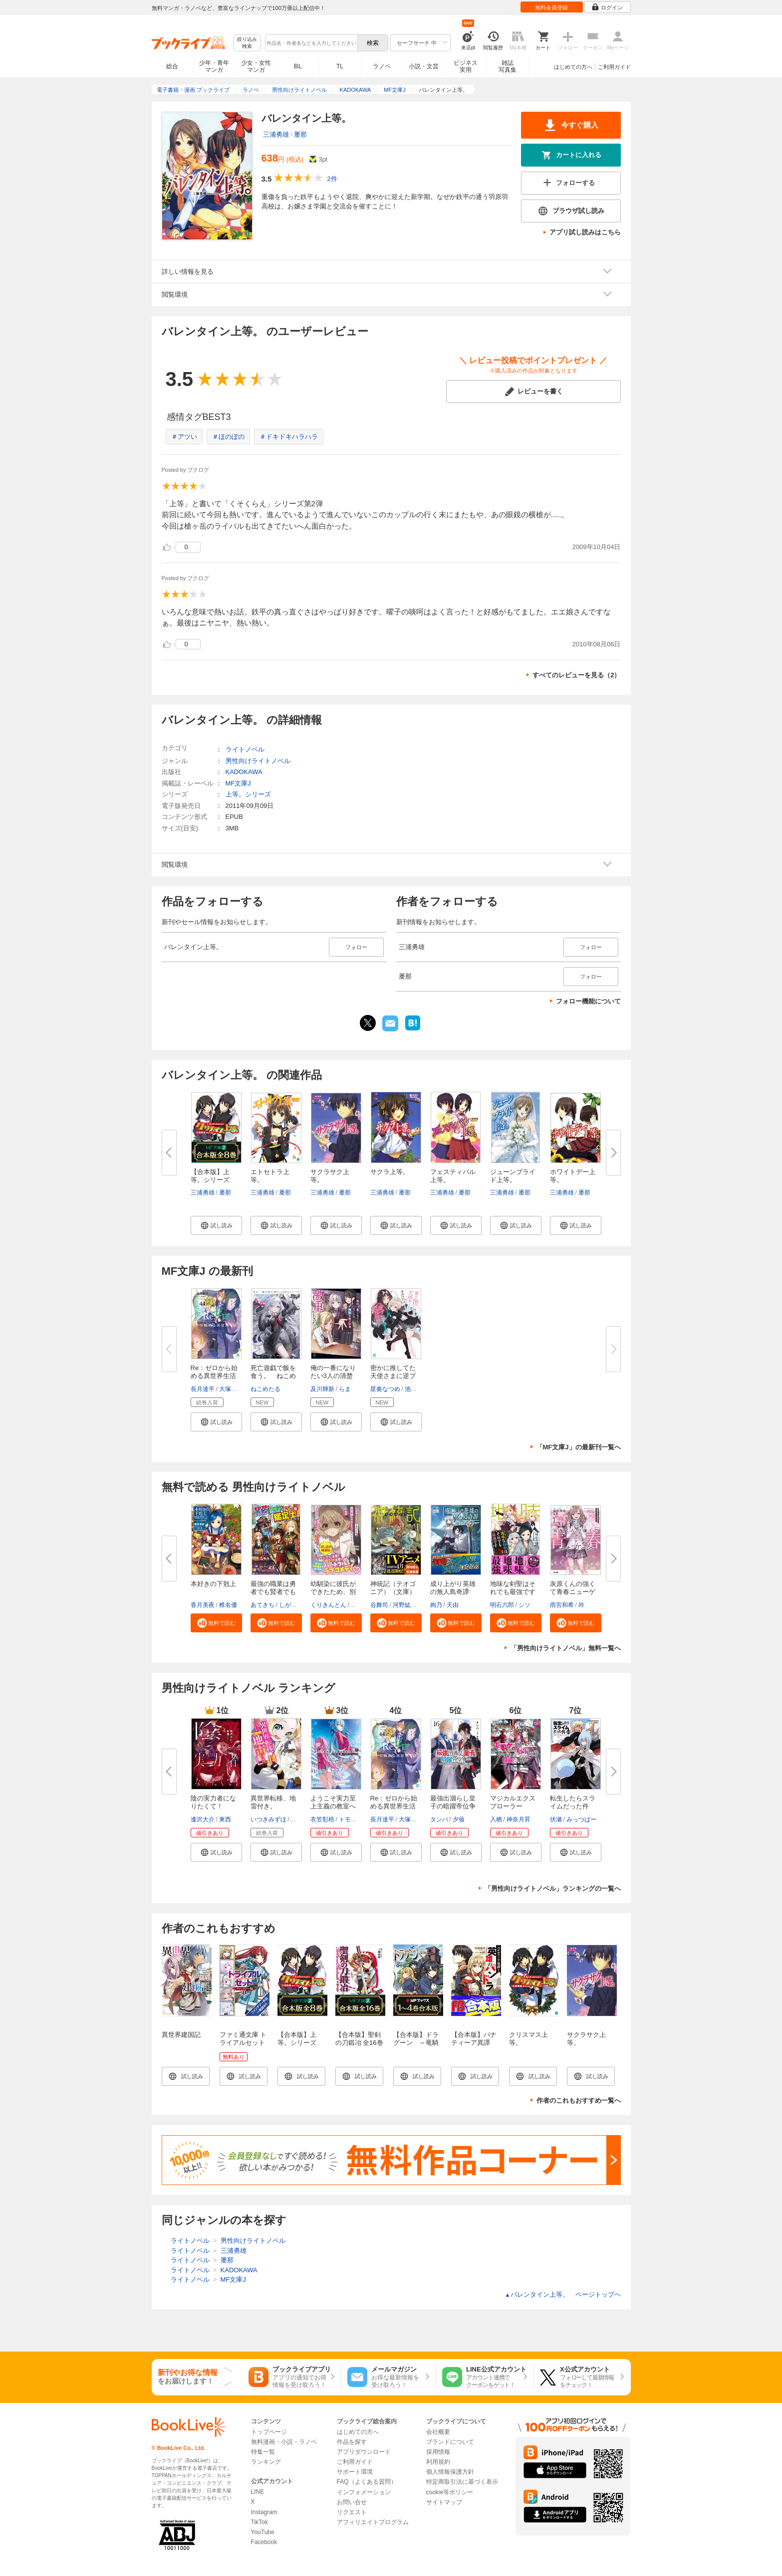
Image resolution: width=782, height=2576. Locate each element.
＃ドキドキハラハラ (289, 436)
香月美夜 (203, 1604)
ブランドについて (450, 2441)
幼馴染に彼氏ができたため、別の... (333, 1591)
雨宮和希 (562, 1604)
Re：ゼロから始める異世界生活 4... (214, 1375)
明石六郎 (502, 1604)
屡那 (300, 134)
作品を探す (352, 2441)
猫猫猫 (300, 1819)
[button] (216, 1225)
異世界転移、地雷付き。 (273, 1802)
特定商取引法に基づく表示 (462, 2481)
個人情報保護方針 (450, 2471)
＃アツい (184, 436)
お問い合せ (352, 2502)
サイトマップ (444, 2502)
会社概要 (438, 2431)
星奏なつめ (385, 1389)
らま (345, 1389)
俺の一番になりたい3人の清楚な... (333, 1375)
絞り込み (247, 43)
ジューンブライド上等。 (512, 1176)
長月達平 (203, 1389)
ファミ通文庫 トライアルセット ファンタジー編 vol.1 (245, 2046)
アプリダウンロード (364, 2451)
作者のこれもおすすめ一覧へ (578, 2100)
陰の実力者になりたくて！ (213, 1802)
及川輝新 (322, 1389)
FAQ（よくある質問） (367, 2481)
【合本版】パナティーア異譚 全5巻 (474, 2042)
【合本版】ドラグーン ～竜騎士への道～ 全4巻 (417, 2046)
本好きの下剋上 (213, 1583)
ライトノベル (245, 749)
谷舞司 (379, 1604)
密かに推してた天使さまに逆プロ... (393, 1375)
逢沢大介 (203, 1819)
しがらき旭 (294, 1604)
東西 (225, 1819)
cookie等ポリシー (450, 2492)
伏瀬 (556, 1819)
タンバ (439, 1819)
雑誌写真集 (508, 66)
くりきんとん (328, 1604)
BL (298, 66)
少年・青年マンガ (214, 66)
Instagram (264, 2512)
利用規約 (438, 2461)
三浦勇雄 (276, 134)
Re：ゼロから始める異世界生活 (394, 1802)
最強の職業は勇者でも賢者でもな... (273, 1591)
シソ (524, 1604)
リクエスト (352, 2512)
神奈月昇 (518, 1819)
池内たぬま (420, 1389)
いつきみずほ (268, 1819)
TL (339, 66)
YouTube (262, 2532)
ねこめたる (265, 1389)
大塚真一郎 (234, 1389)
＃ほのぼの (228, 436)
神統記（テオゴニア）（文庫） (393, 1587)
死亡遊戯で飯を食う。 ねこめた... (273, 1375)
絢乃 (436, 1604)
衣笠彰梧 (322, 1819)
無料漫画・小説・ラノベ (284, 2441)
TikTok (259, 2522)
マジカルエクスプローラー (512, 1802)
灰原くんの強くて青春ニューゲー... (572, 1591)
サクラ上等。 (389, 1172)
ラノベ (382, 66)
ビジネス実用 (466, 66)
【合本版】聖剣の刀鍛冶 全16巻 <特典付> (359, 2042)
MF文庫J (238, 783)
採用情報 (438, 2451)
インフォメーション (364, 2492)
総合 (172, 66)
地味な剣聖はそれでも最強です (512, 1587)
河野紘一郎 (408, 1604)
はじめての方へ (573, 67)
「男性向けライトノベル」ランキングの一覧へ (553, 1888)
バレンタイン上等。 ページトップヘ (563, 2294)
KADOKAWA (244, 772)
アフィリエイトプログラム (373, 2522)
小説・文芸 (424, 66)
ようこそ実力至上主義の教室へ (333, 1802)
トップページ (269, 2431)
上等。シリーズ (248, 794)
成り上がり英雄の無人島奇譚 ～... (453, 1591)
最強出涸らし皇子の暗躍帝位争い (453, 1806)
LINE (257, 2491)
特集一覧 (263, 2451)
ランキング (266, 2461)
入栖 (496, 1819)
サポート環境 (355, 2471)
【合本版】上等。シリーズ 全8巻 (300, 2042)
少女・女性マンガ (256, 66)
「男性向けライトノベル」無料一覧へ (566, 1648)
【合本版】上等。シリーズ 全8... (213, 1179)
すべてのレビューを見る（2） (576, 675)
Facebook (264, 2542)
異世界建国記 (181, 2034)
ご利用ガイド (614, 67)
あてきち (262, 1604)
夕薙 (459, 1819)
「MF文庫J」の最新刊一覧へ (578, 1447)
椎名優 (228, 1604)
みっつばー (581, 1819)
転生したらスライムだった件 (572, 1802)
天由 (453, 1604)
